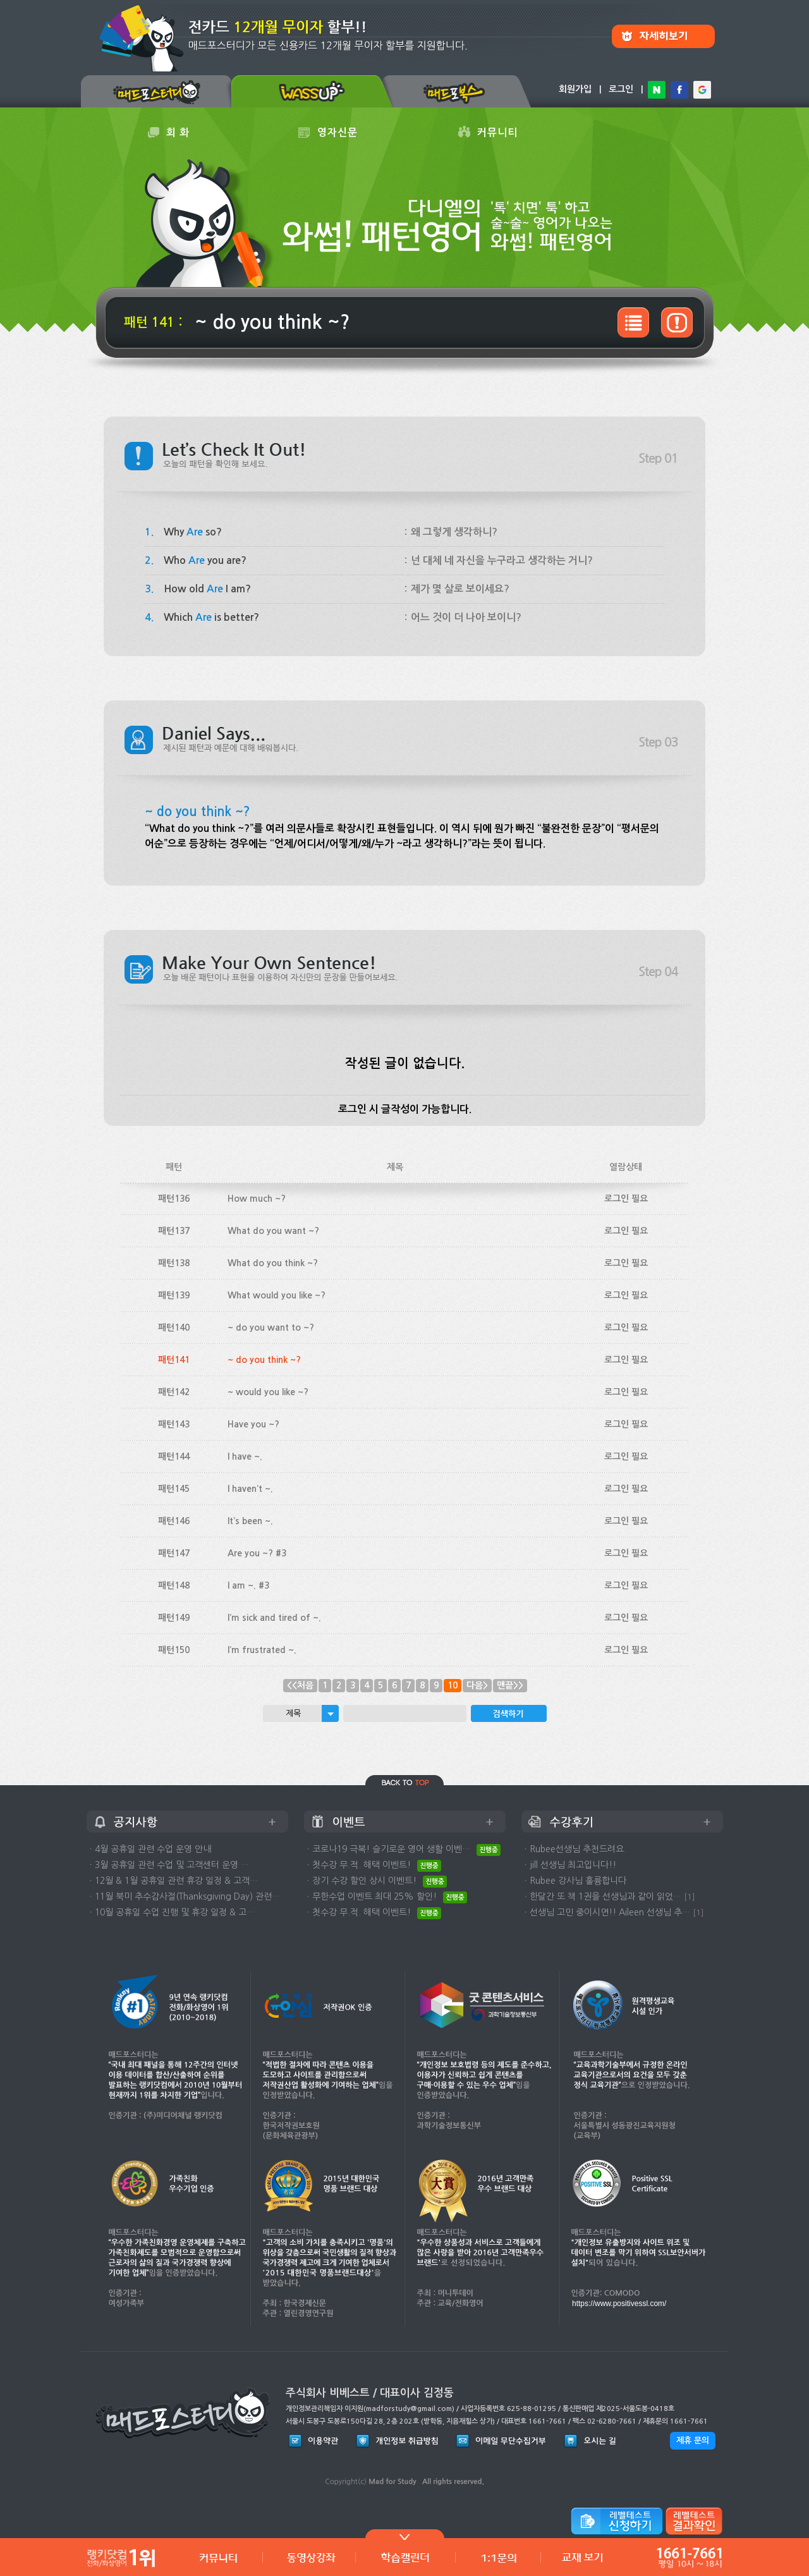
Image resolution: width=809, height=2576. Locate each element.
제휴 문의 (692, 2440)
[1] (689, 1897)
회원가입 (575, 89)
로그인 (621, 89)
